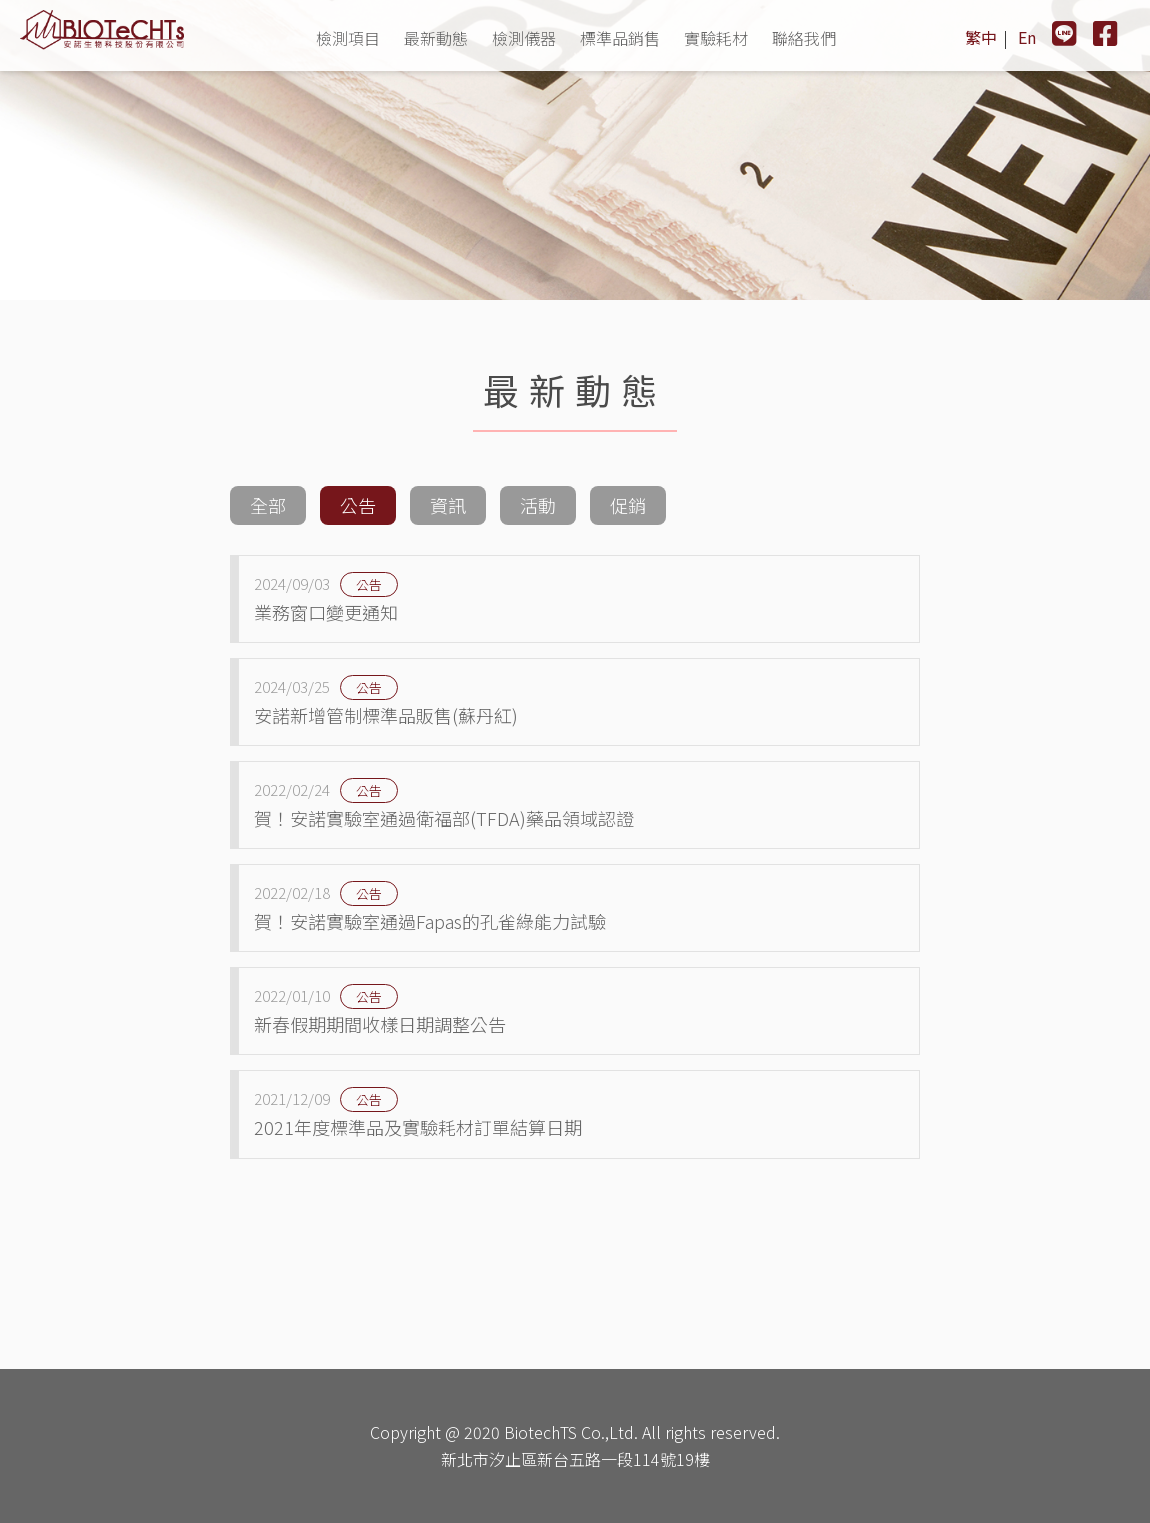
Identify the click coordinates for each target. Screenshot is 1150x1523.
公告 (358, 505)
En (1027, 37)
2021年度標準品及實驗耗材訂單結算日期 (579, 1113)
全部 (268, 505)
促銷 (628, 505)
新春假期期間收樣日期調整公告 (579, 1010)
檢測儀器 (524, 38)
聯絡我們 (804, 38)
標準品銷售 (620, 38)
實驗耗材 (716, 38)
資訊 (448, 505)
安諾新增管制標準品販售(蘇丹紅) (579, 701)
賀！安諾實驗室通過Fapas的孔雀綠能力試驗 (579, 907)
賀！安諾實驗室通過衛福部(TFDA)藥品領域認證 (579, 804)
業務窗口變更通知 (579, 598)
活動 (538, 505)
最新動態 (436, 38)
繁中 (981, 37)
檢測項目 (348, 38)
